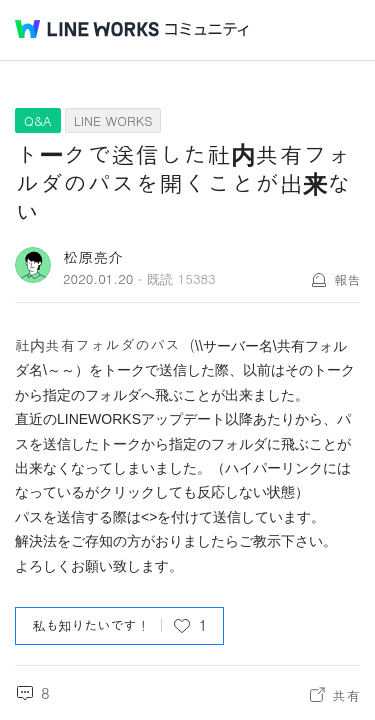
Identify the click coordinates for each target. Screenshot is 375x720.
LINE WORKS (113, 120)
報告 (347, 279)
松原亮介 (93, 256)
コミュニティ (207, 29)
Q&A (38, 120)
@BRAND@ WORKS (87, 29)
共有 (346, 695)
